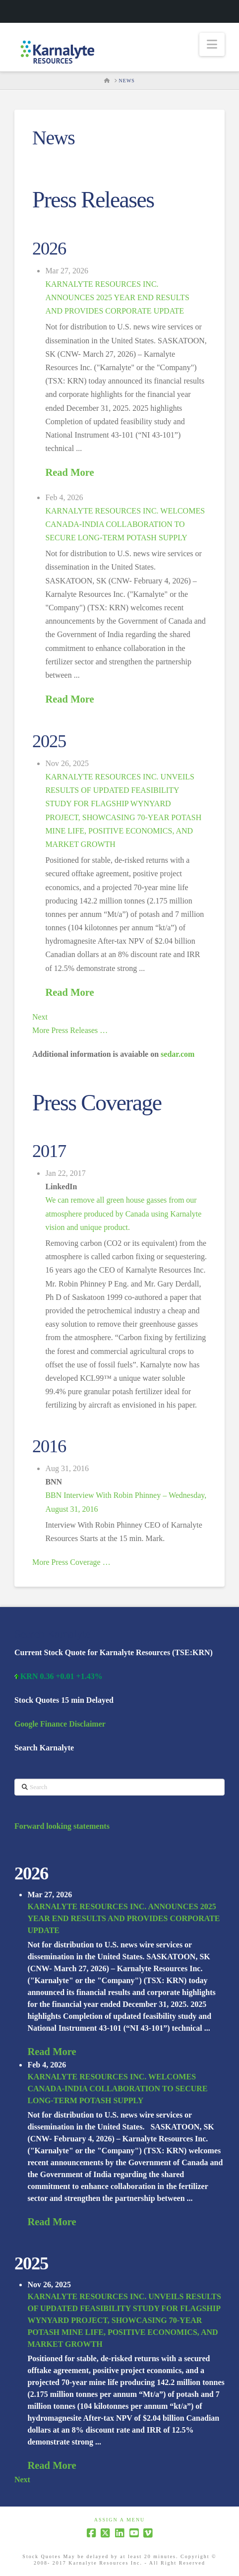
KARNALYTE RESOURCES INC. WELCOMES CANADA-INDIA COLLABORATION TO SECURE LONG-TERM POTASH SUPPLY (125, 524)
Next (40, 1017)
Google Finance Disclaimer (60, 1724)
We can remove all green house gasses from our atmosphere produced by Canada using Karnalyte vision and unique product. (123, 1213)
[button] (212, 44)
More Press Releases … (70, 1030)
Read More (69, 472)
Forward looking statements (62, 1826)
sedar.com (177, 1054)
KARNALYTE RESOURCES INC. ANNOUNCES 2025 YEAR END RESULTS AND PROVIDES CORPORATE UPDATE (117, 297)
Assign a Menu (119, 2519)
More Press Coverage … (71, 1562)
